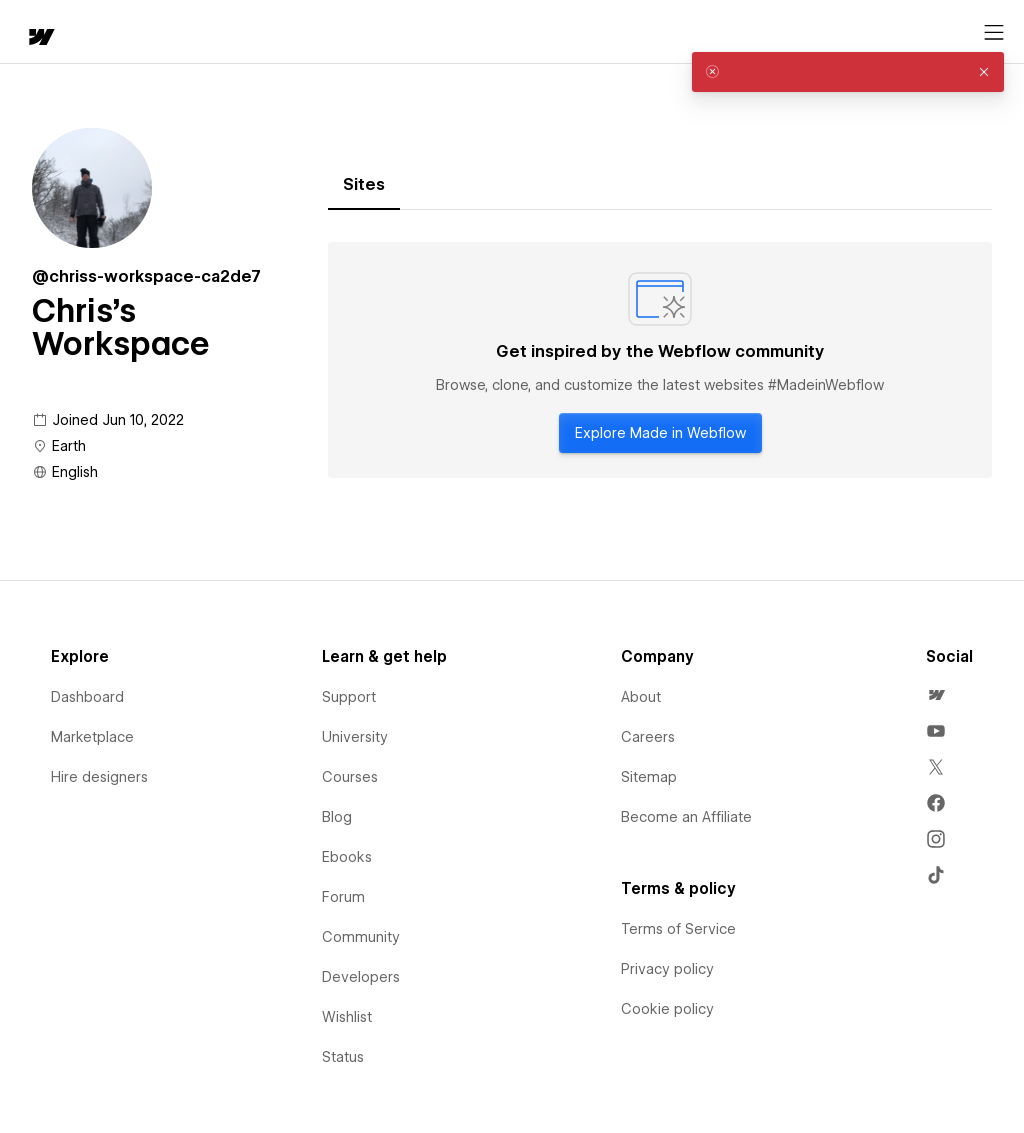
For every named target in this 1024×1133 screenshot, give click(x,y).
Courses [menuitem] (350, 777)
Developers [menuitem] (361, 977)
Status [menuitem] (343, 1057)
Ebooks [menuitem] (347, 857)
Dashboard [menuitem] (87, 697)
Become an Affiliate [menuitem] (686, 817)
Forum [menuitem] (343, 897)
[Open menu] (994, 33)
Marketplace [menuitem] (92, 737)
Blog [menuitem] (337, 817)
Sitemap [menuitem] (649, 777)
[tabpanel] (660, 360)
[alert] (848, 72)
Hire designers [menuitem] (99, 777)
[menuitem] (936, 695)
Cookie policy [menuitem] (667, 1009)
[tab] (364, 185)
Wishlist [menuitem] (347, 1017)
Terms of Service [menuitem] (678, 929)
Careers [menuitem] (648, 737)
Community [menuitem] (361, 937)
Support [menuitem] (349, 697)
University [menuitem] (355, 737)
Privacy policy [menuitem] (667, 969)
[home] (40, 38)
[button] (984, 72)
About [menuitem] (641, 697)
